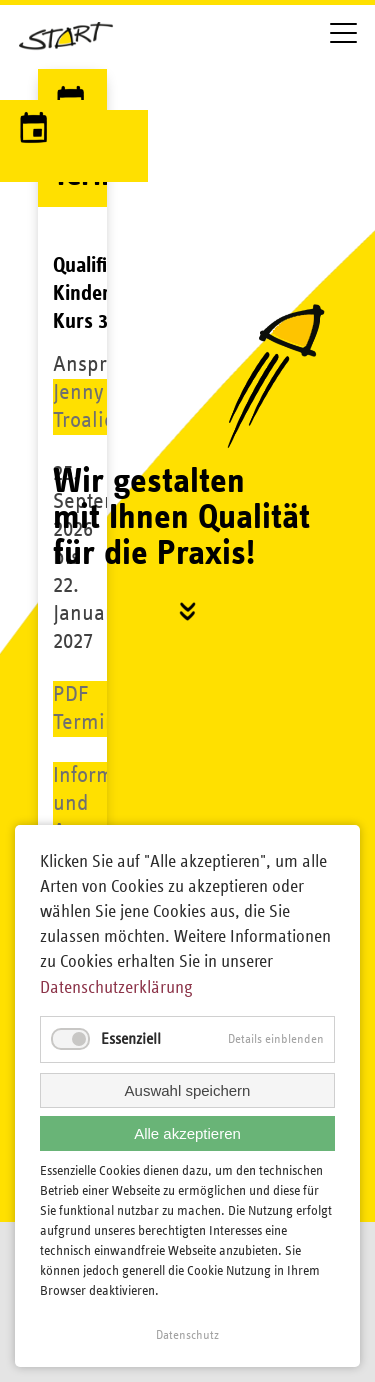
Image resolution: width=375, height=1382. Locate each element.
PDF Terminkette (106, 708)
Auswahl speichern (188, 1090)
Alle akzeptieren (187, 1133)
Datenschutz (187, 1335)
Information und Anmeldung (106, 803)
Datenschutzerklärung (116, 988)
